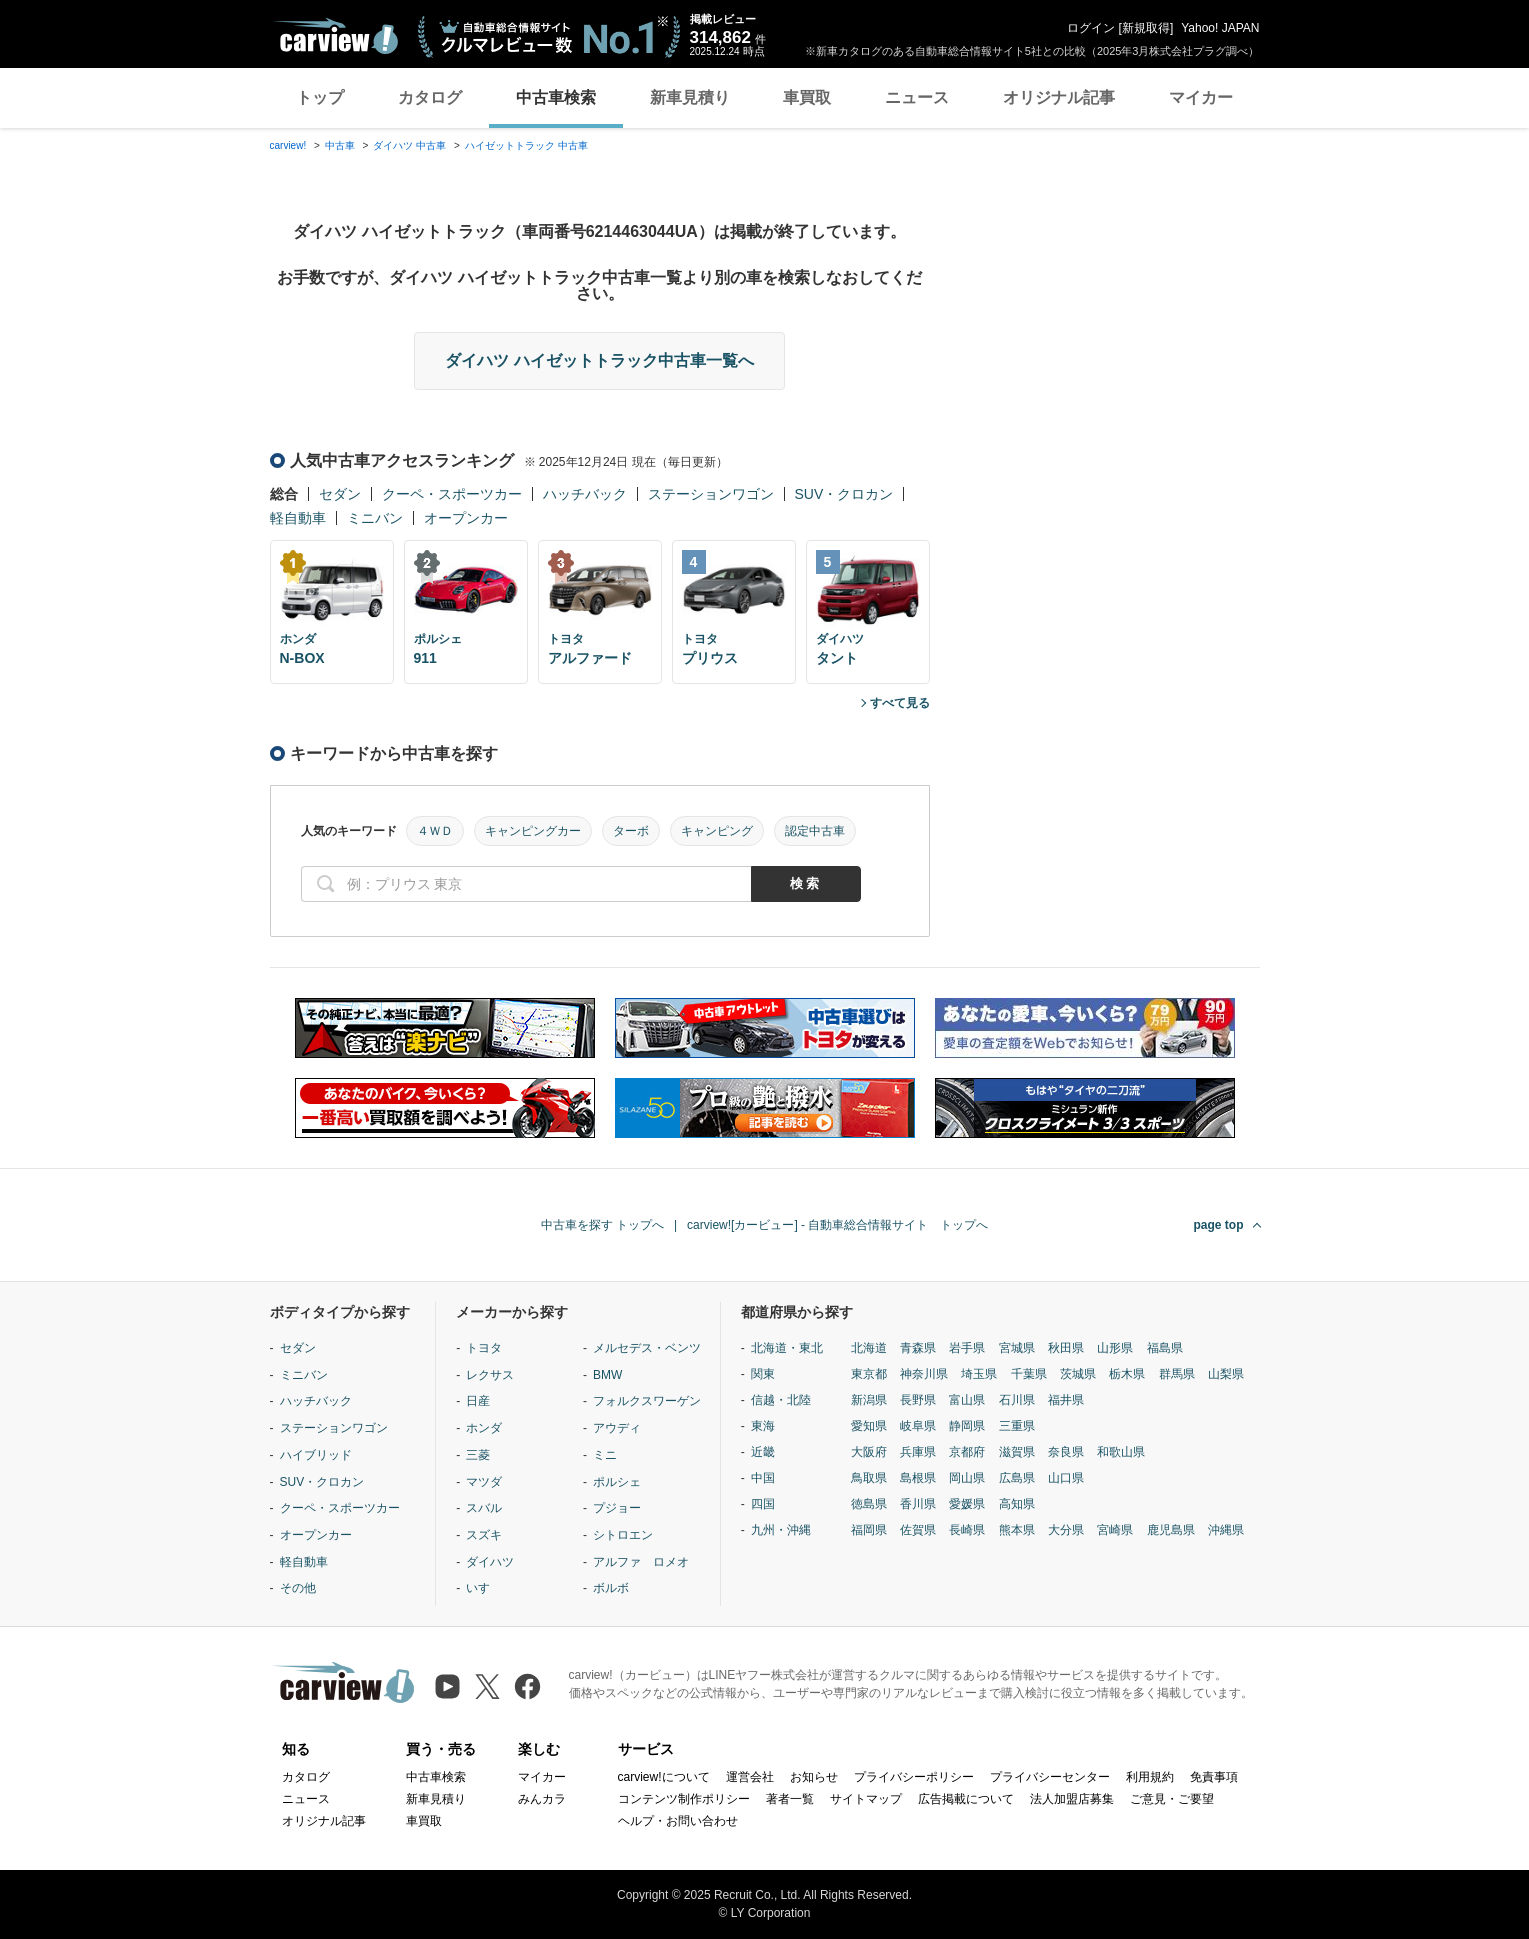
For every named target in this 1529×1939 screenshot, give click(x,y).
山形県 (1115, 1348)
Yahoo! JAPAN (1220, 28)
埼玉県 (979, 1374)
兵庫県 (918, 1452)
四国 (763, 1504)
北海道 (869, 1348)
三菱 (478, 1455)
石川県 (1017, 1400)
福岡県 (869, 1530)
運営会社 (750, 1777)
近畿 (763, 1452)
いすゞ (484, 1588)
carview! (288, 145)
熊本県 (1017, 1530)
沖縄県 (1226, 1530)
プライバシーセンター (1050, 1777)
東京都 (869, 1374)
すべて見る (900, 703)
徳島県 (869, 1504)
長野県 (918, 1400)
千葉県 (1029, 1374)
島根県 (918, 1478)
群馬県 (1177, 1374)
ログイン (1091, 28)
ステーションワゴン (711, 494)
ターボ (631, 831)
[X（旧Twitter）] (487, 1686)
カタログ (430, 97)
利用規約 (1150, 1777)
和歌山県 (1121, 1452)
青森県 (918, 1348)
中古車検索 (556, 97)
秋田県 (1066, 1348)
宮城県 (1017, 1348)
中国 (763, 1478)
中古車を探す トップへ (602, 1225)
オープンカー (466, 518)
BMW (607, 1375)
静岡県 (967, 1426)
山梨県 (1226, 1374)
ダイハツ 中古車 (409, 145)
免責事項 (1214, 1777)
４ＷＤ (435, 831)
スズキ (484, 1535)
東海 (763, 1426)
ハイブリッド (316, 1455)
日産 (478, 1401)
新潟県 (869, 1400)
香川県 (918, 1504)
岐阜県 (918, 1426)
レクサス (490, 1375)
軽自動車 (298, 518)
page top (1219, 1225)
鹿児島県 (1171, 1530)
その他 (298, 1588)
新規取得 (1146, 28)
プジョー (617, 1508)
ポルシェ (617, 1482)
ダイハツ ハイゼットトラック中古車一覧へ (599, 360)
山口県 (1066, 1478)
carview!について (664, 1777)
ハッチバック (585, 494)
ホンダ (484, 1428)
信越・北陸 (781, 1400)
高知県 (1017, 1504)
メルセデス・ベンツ (647, 1348)
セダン (340, 494)
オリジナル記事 (1059, 97)
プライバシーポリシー (914, 1777)
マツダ (484, 1482)
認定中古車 (815, 831)
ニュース (917, 97)
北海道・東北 (787, 1348)
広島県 (1017, 1478)
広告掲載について (966, 1799)
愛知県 (869, 1426)
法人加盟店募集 (1072, 1799)
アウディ (617, 1428)
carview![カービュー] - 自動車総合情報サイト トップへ (837, 1225)
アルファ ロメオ (641, 1562)
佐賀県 (918, 1530)
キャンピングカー (533, 831)
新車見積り (690, 97)
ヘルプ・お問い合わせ (678, 1821)
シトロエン (623, 1535)
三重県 (1017, 1426)
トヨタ (484, 1348)
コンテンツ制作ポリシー (684, 1799)
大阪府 (869, 1452)
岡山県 (967, 1478)
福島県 (1165, 1348)
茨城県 (1078, 1374)
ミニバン (375, 518)
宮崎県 (1115, 1530)
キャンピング (717, 831)
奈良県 (1066, 1452)
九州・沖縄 (781, 1530)
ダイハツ (490, 1562)
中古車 (340, 145)
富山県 (967, 1400)
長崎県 (967, 1530)
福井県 (1066, 1400)
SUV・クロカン (844, 494)
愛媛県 (967, 1504)
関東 (763, 1374)
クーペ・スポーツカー (452, 494)
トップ (320, 97)
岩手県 (967, 1348)
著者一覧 (790, 1799)
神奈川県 (924, 1374)
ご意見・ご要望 (1172, 1799)
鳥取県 (869, 1478)
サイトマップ (866, 1799)
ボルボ (611, 1588)
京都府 (967, 1452)
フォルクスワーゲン (647, 1401)
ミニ (605, 1455)
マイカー (1201, 97)
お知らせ (814, 1777)
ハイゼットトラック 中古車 (526, 145)
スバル (484, 1508)
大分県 (1066, 1530)
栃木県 (1127, 1374)
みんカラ (542, 1799)
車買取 (807, 97)
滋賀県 (1017, 1452)
